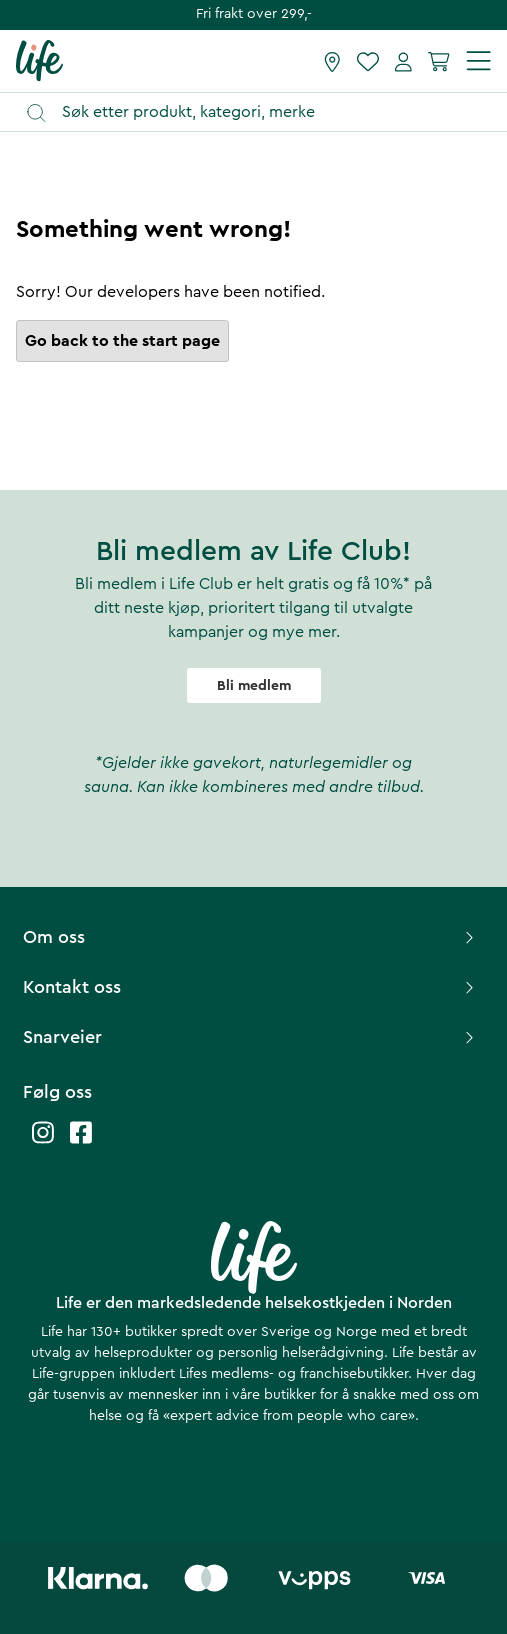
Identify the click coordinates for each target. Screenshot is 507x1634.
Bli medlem (254, 686)
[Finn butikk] (332, 61)
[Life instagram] (43, 1142)
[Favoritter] (368, 61)
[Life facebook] (81, 1142)
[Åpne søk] (263, 112)
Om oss (251, 937)
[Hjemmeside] (39, 60)
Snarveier (251, 1037)
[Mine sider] (403, 61)
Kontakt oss (251, 987)
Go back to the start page (122, 341)
